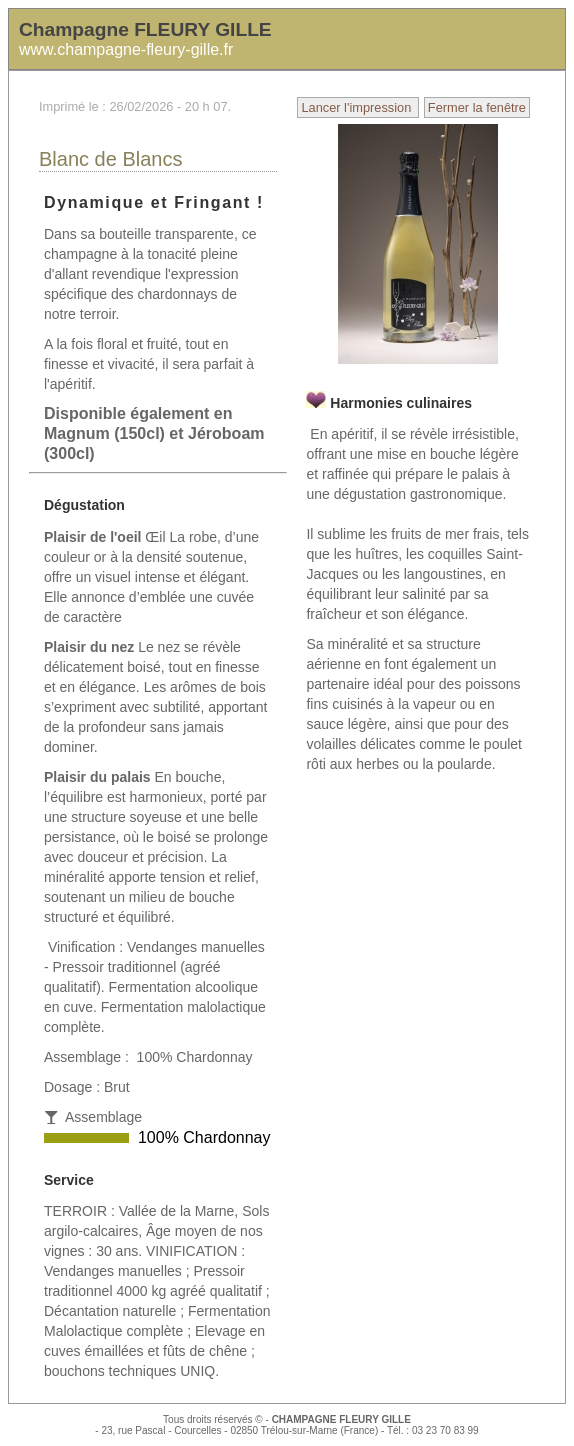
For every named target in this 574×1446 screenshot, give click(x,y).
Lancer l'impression (357, 107)
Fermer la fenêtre (477, 107)
